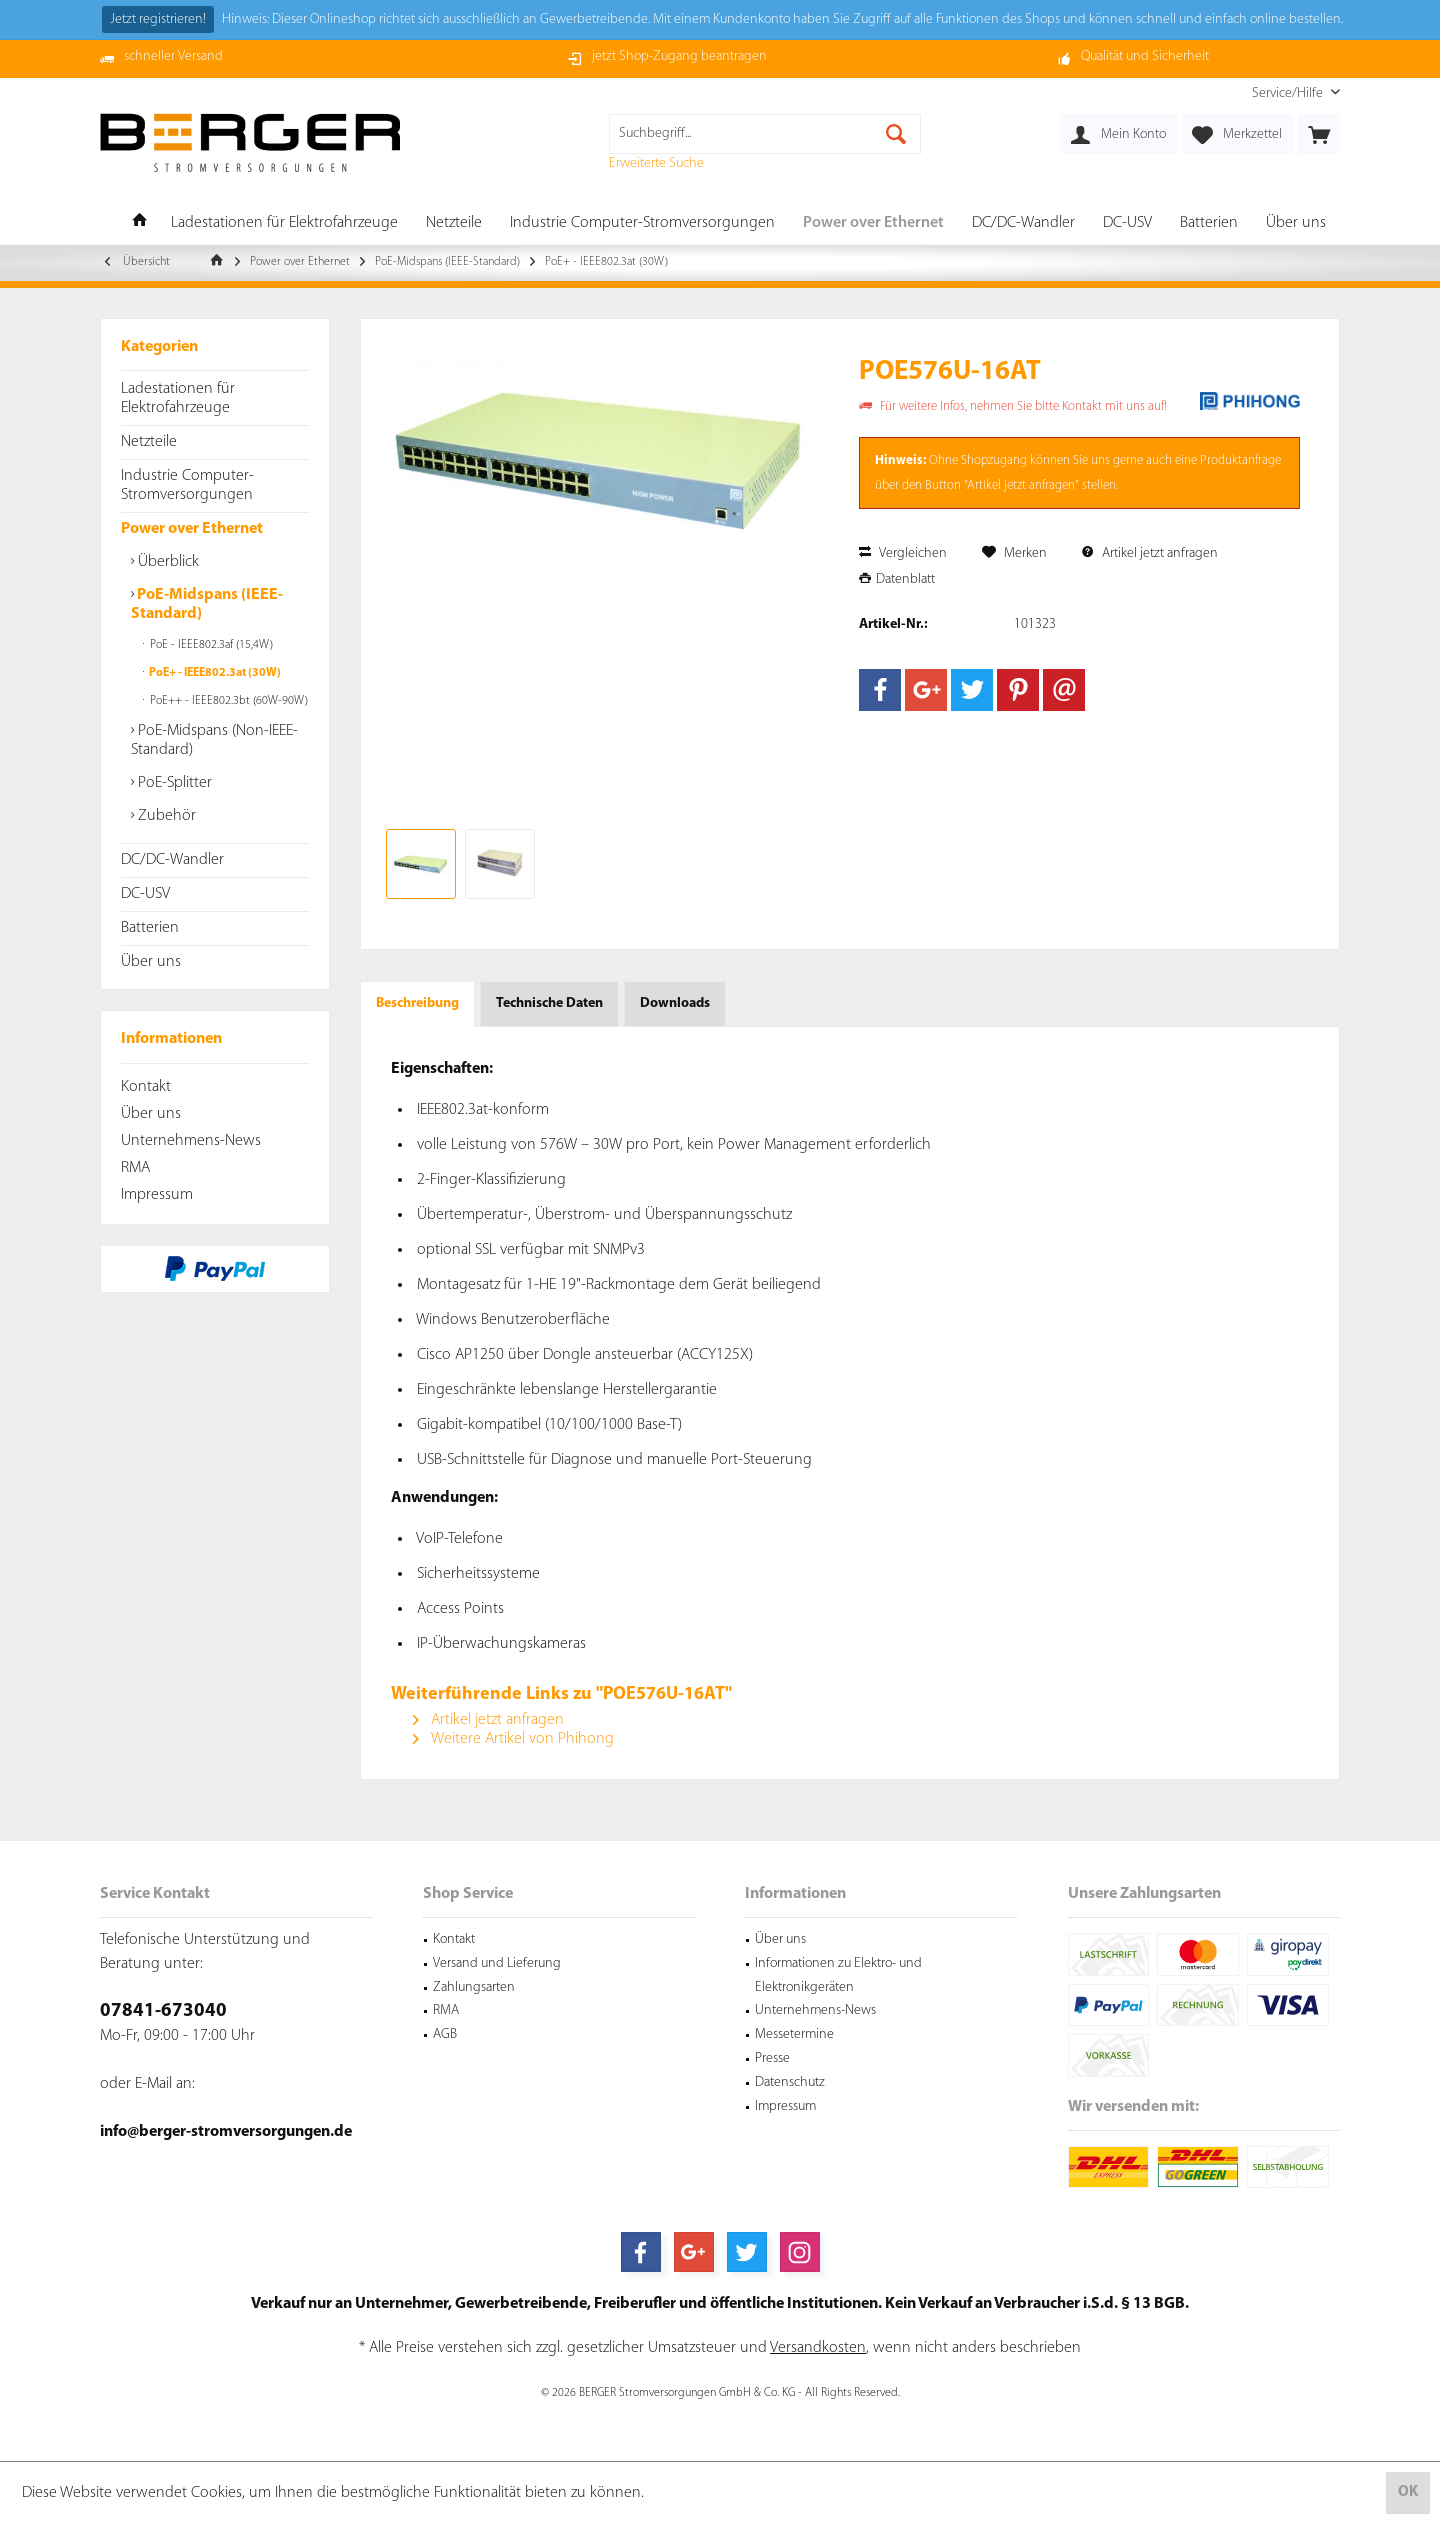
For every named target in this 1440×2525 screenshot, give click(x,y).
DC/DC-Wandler (172, 860)
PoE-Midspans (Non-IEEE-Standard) (214, 740)
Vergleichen (903, 553)
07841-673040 (163, 2011)
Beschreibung (417, 1003)
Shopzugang (994, 460)
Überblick (166, 562)
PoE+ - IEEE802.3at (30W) (214, 673)
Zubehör (165, 816)
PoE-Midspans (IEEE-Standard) (207, 604)
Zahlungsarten (474, 1987)
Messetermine (794, 2034)
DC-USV (145, 894)
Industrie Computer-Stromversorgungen (187, 485)
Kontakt (146, 1087)
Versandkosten (818, 2348)
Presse (772, 2058)
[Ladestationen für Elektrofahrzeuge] (284, 223)
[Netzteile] (454, 223)
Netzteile (149, 442)
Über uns (151, 962)
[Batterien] (1209, 223)
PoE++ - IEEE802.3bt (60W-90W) (227, 701)
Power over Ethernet (192, 529)
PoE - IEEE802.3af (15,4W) (210, 645)
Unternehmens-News (191, 1141)
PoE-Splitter (173, 783)
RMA (135, 1168)
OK (1408, 2492)
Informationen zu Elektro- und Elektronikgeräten (838, 1975)
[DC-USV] (1127, 223)
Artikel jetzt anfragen (1150, 553)
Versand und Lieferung (497, 1963)
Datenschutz (790, 2082)
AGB (445, 2034)
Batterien (150, 928)
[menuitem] (1288, 93)
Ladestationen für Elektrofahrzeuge (178, 398)
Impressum (157, 1195)
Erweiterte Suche (656, 163)
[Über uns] (1296, 223)
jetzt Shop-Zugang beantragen (679, 56)
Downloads (675, 1003)
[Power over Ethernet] (873, 223)
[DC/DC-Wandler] (1023, 223)
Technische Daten (549, 1003)
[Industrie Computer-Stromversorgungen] (642, 223)
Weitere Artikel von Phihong (513, 1739)
